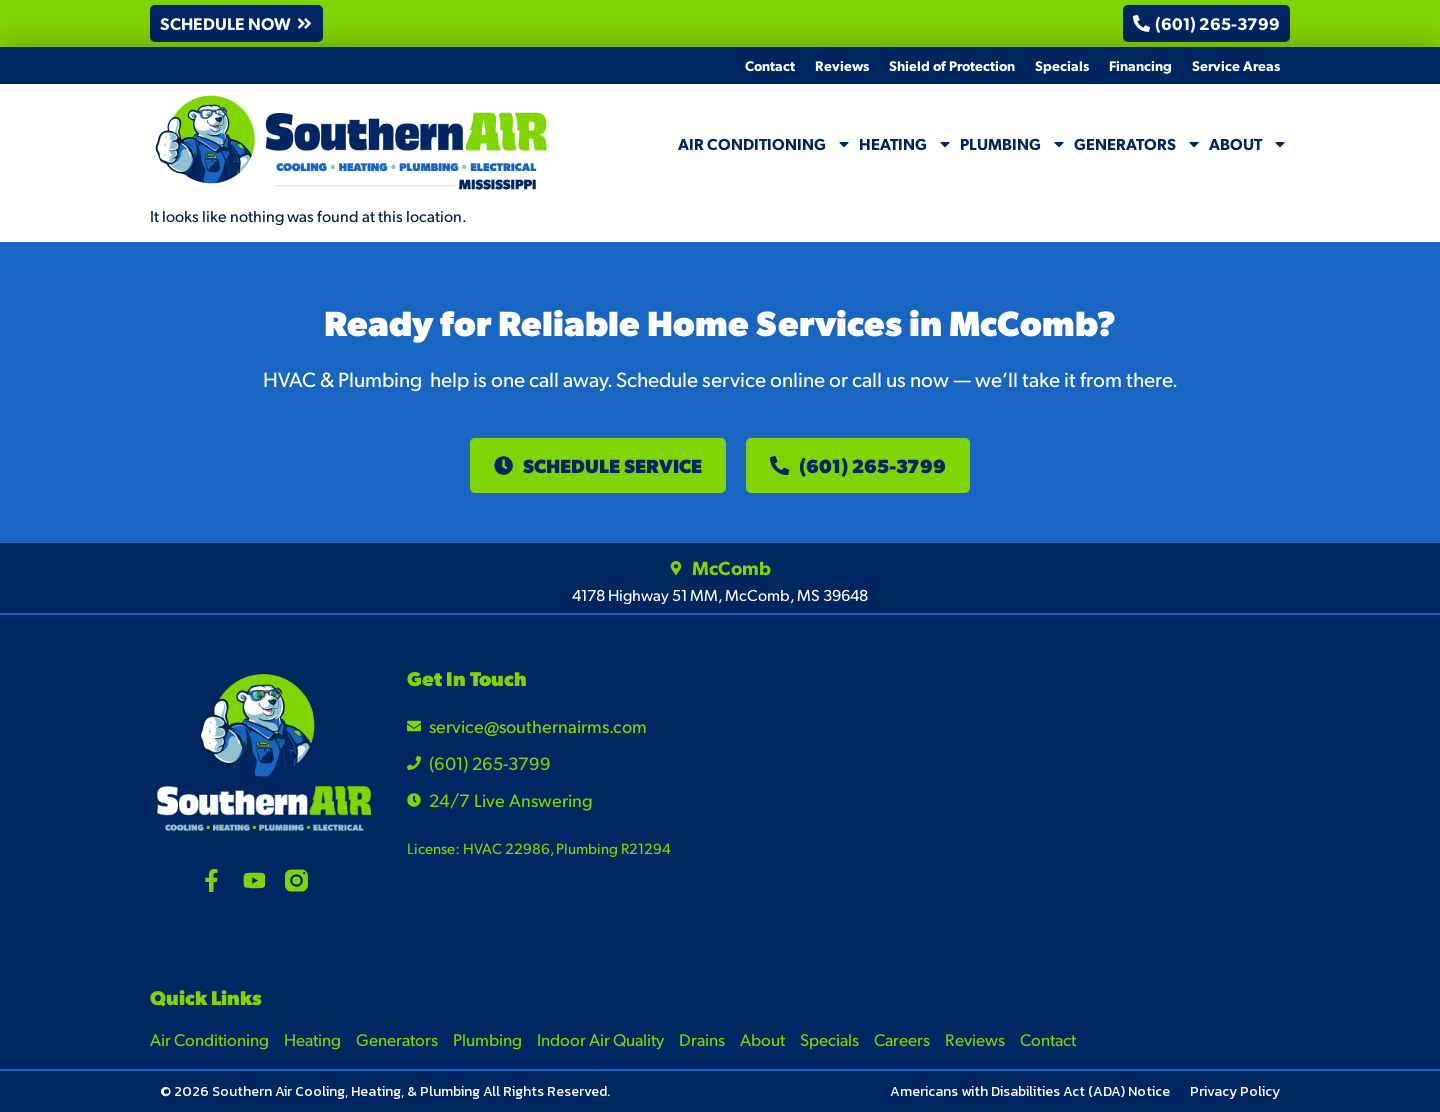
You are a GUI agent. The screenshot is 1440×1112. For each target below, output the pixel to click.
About (1248, 144)
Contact (770, 65)
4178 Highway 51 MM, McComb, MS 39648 (720, 594)
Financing (1140, 65)
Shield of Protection (952, 65)
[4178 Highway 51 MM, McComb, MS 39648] (1147, 793)
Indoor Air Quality (600, 1039)
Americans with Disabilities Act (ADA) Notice (1030, 1091)
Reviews (842, 65)
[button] (236, 23)
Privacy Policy (1235, 1091)
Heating (906, 144)
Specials (1062, 65)
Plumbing (1013, 144)
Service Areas (1236, 65)
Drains (702, 1039)
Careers (902, 1039)
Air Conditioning (765, 144)
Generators (1138, 144)
